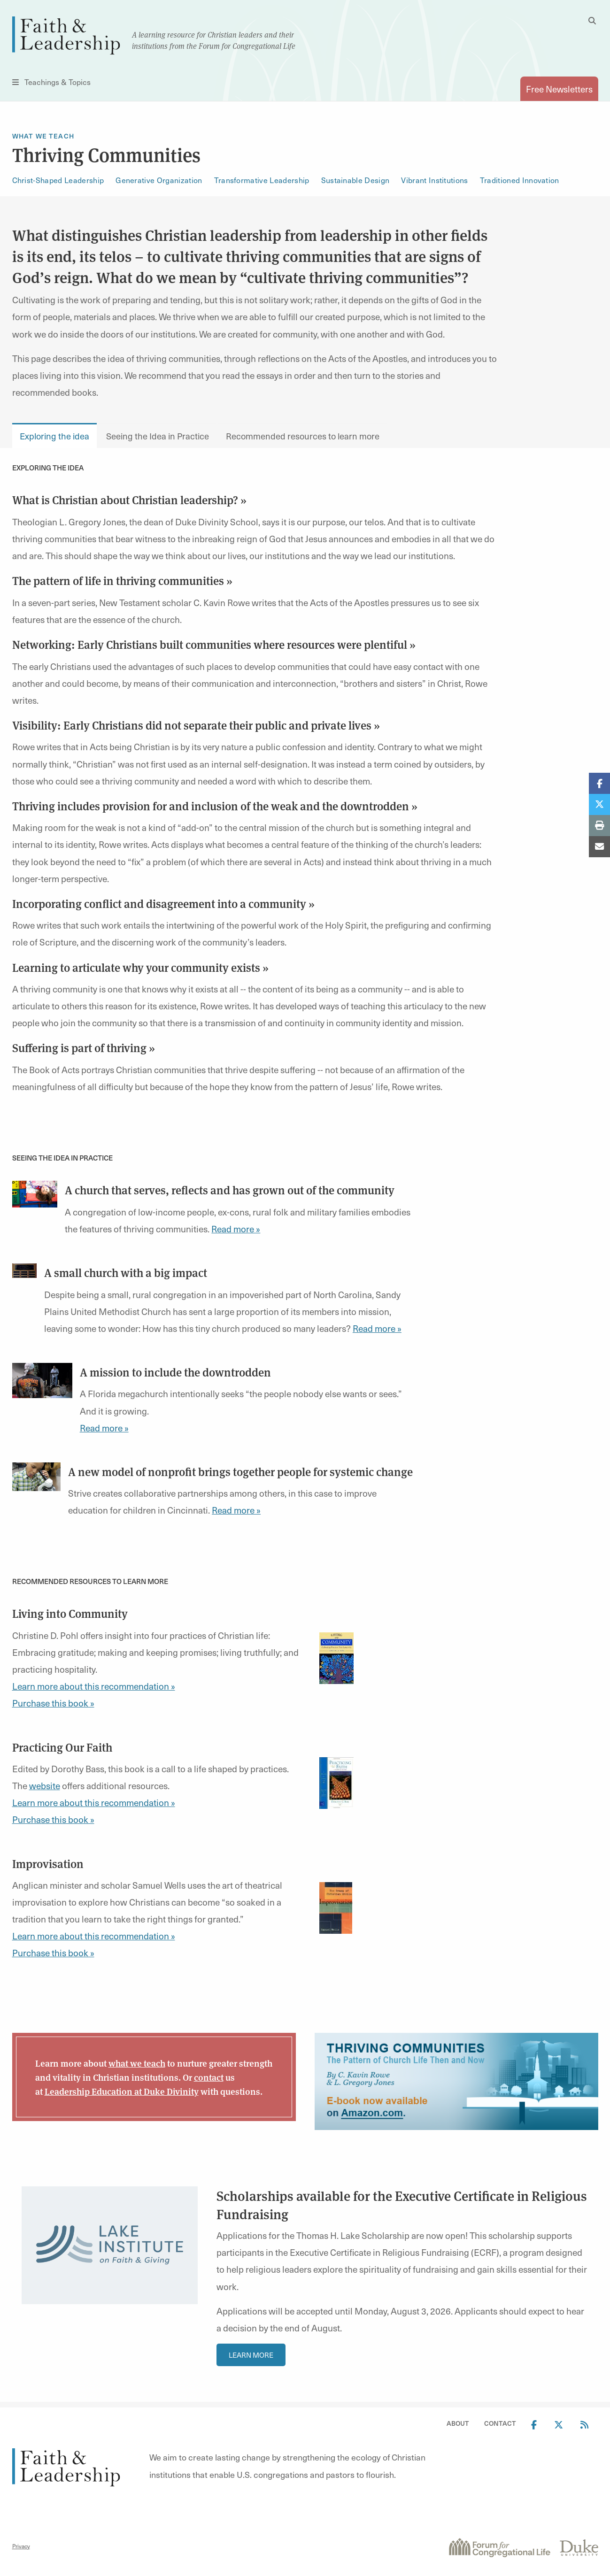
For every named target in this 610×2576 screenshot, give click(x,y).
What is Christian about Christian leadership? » (129, 500)
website (44, 1785)
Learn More (251, 2355)
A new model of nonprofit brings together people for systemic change (240, 1471)
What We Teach (43, 136)
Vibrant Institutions (434, 179)
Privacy (21, 2546)
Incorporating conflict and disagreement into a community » (163, 903)
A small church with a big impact (125, 1272)
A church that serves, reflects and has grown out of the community (229, 1190)
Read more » (235, 1228)
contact (209, 2077)
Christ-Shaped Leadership (58, 179)
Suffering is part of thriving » (83, 1047)
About (458, 2423)
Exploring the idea (54, 436)
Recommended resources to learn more (302, 436)
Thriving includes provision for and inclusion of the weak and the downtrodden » (214, 806)
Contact (500, 2423)
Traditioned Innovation (519, 179)
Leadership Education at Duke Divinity (122, 2091)
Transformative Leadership (261, 179)
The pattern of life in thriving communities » (122, 580)
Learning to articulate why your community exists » (140, 967)
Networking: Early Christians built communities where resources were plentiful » (214, 644)
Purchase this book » (53, 1702)
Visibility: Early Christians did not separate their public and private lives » (196, 725)
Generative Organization (159, 179)
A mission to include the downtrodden (175, 1372)
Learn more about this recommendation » (93, 1685)
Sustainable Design (355, 179)
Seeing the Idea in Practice (157, 436)
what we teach (136, 2063)
